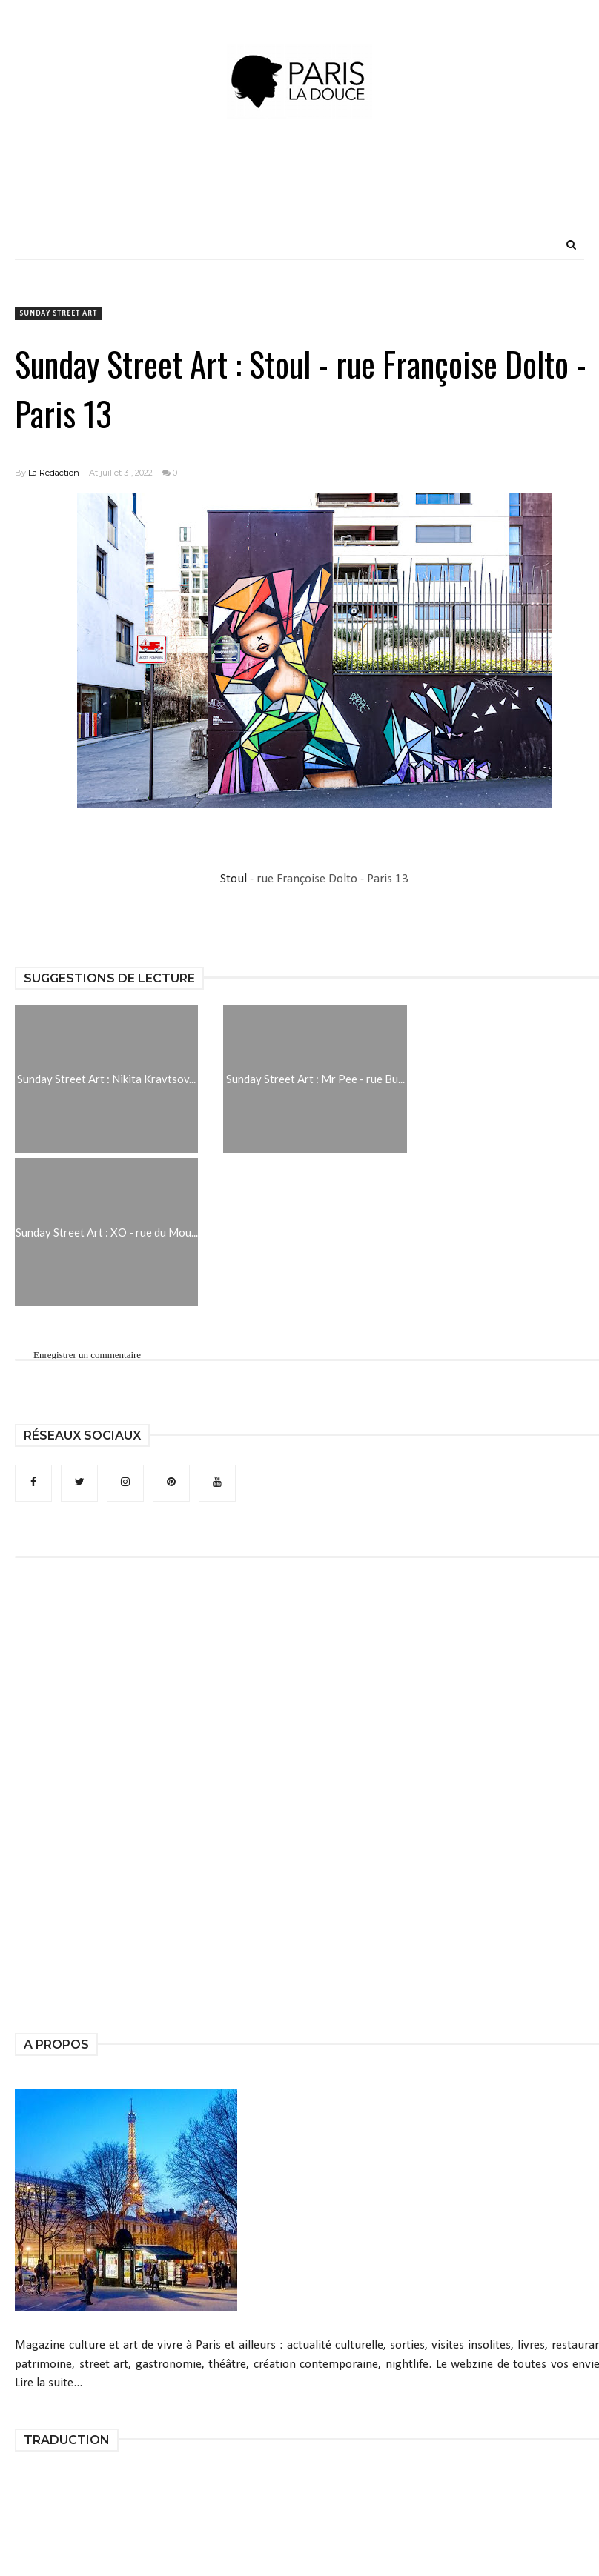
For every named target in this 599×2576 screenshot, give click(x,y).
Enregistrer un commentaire (87, 1354)
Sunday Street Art (58, 314)
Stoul (233, 879)
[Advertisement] (299, 196)
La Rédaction (53, 472)
